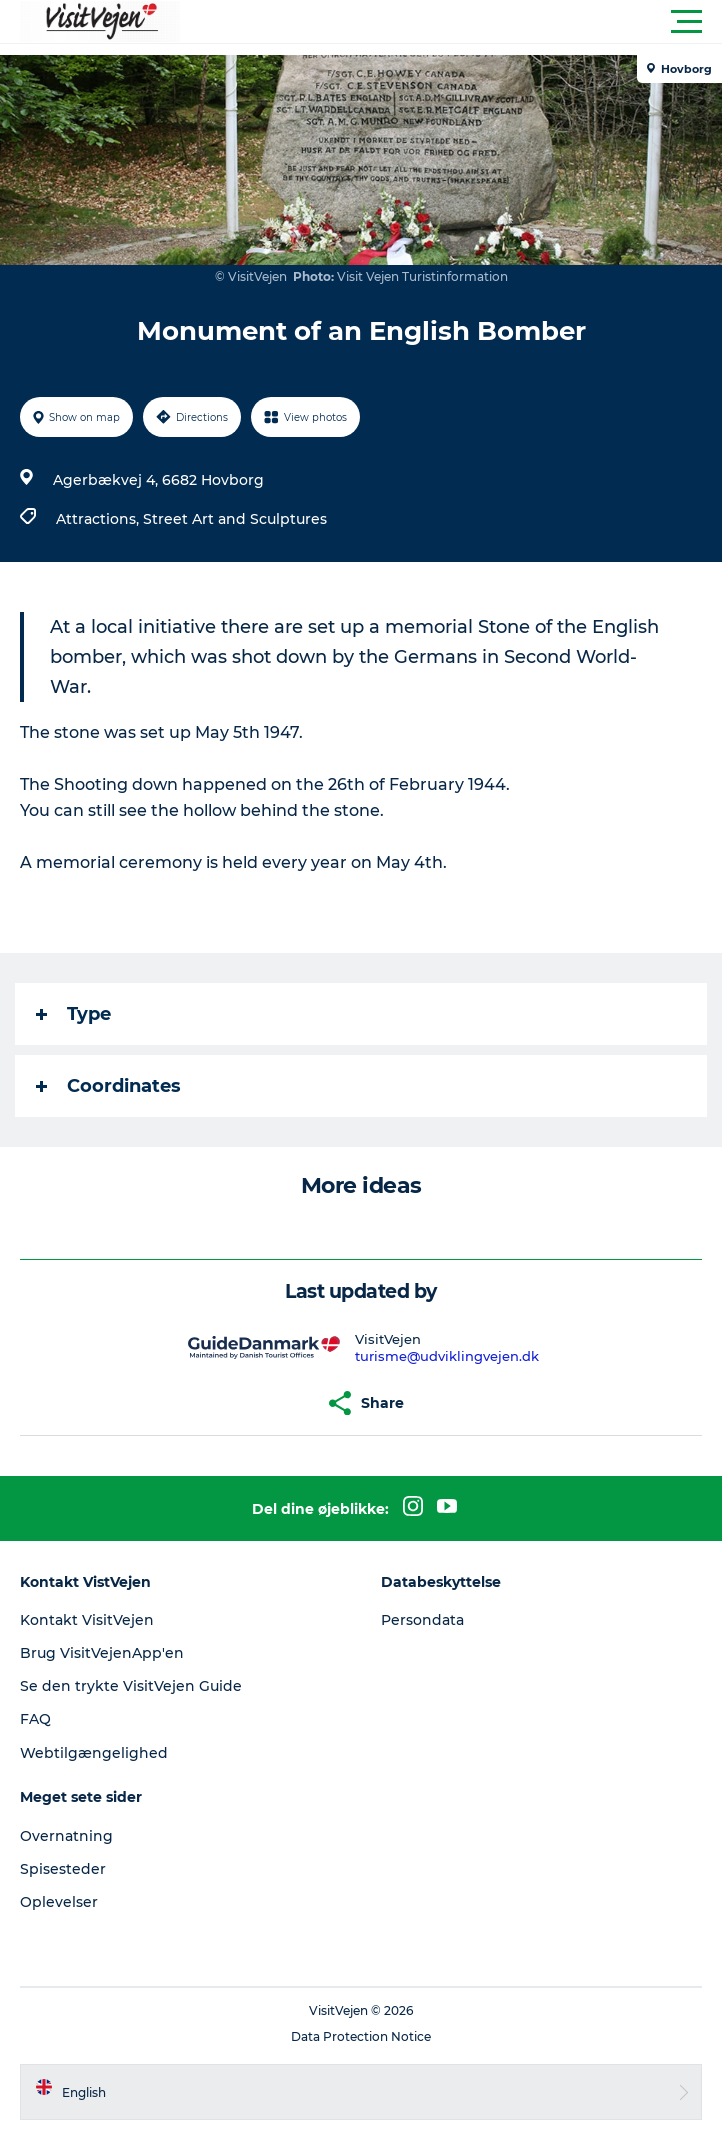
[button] (451, 22)
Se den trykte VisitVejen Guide (131, 1686)
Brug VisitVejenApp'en (102, 1653)
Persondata (422, 1620)
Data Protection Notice (361, 2036)
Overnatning (66, 1836)
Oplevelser (59, 1902)
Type (73, 1014)
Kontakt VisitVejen (87, 1620)
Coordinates (108, 1086)
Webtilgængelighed (94, 1753)
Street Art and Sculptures (235, 519)
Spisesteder (63, 1869)
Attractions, (99, 519)
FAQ (35, 1719)
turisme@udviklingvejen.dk (447, 1356)
